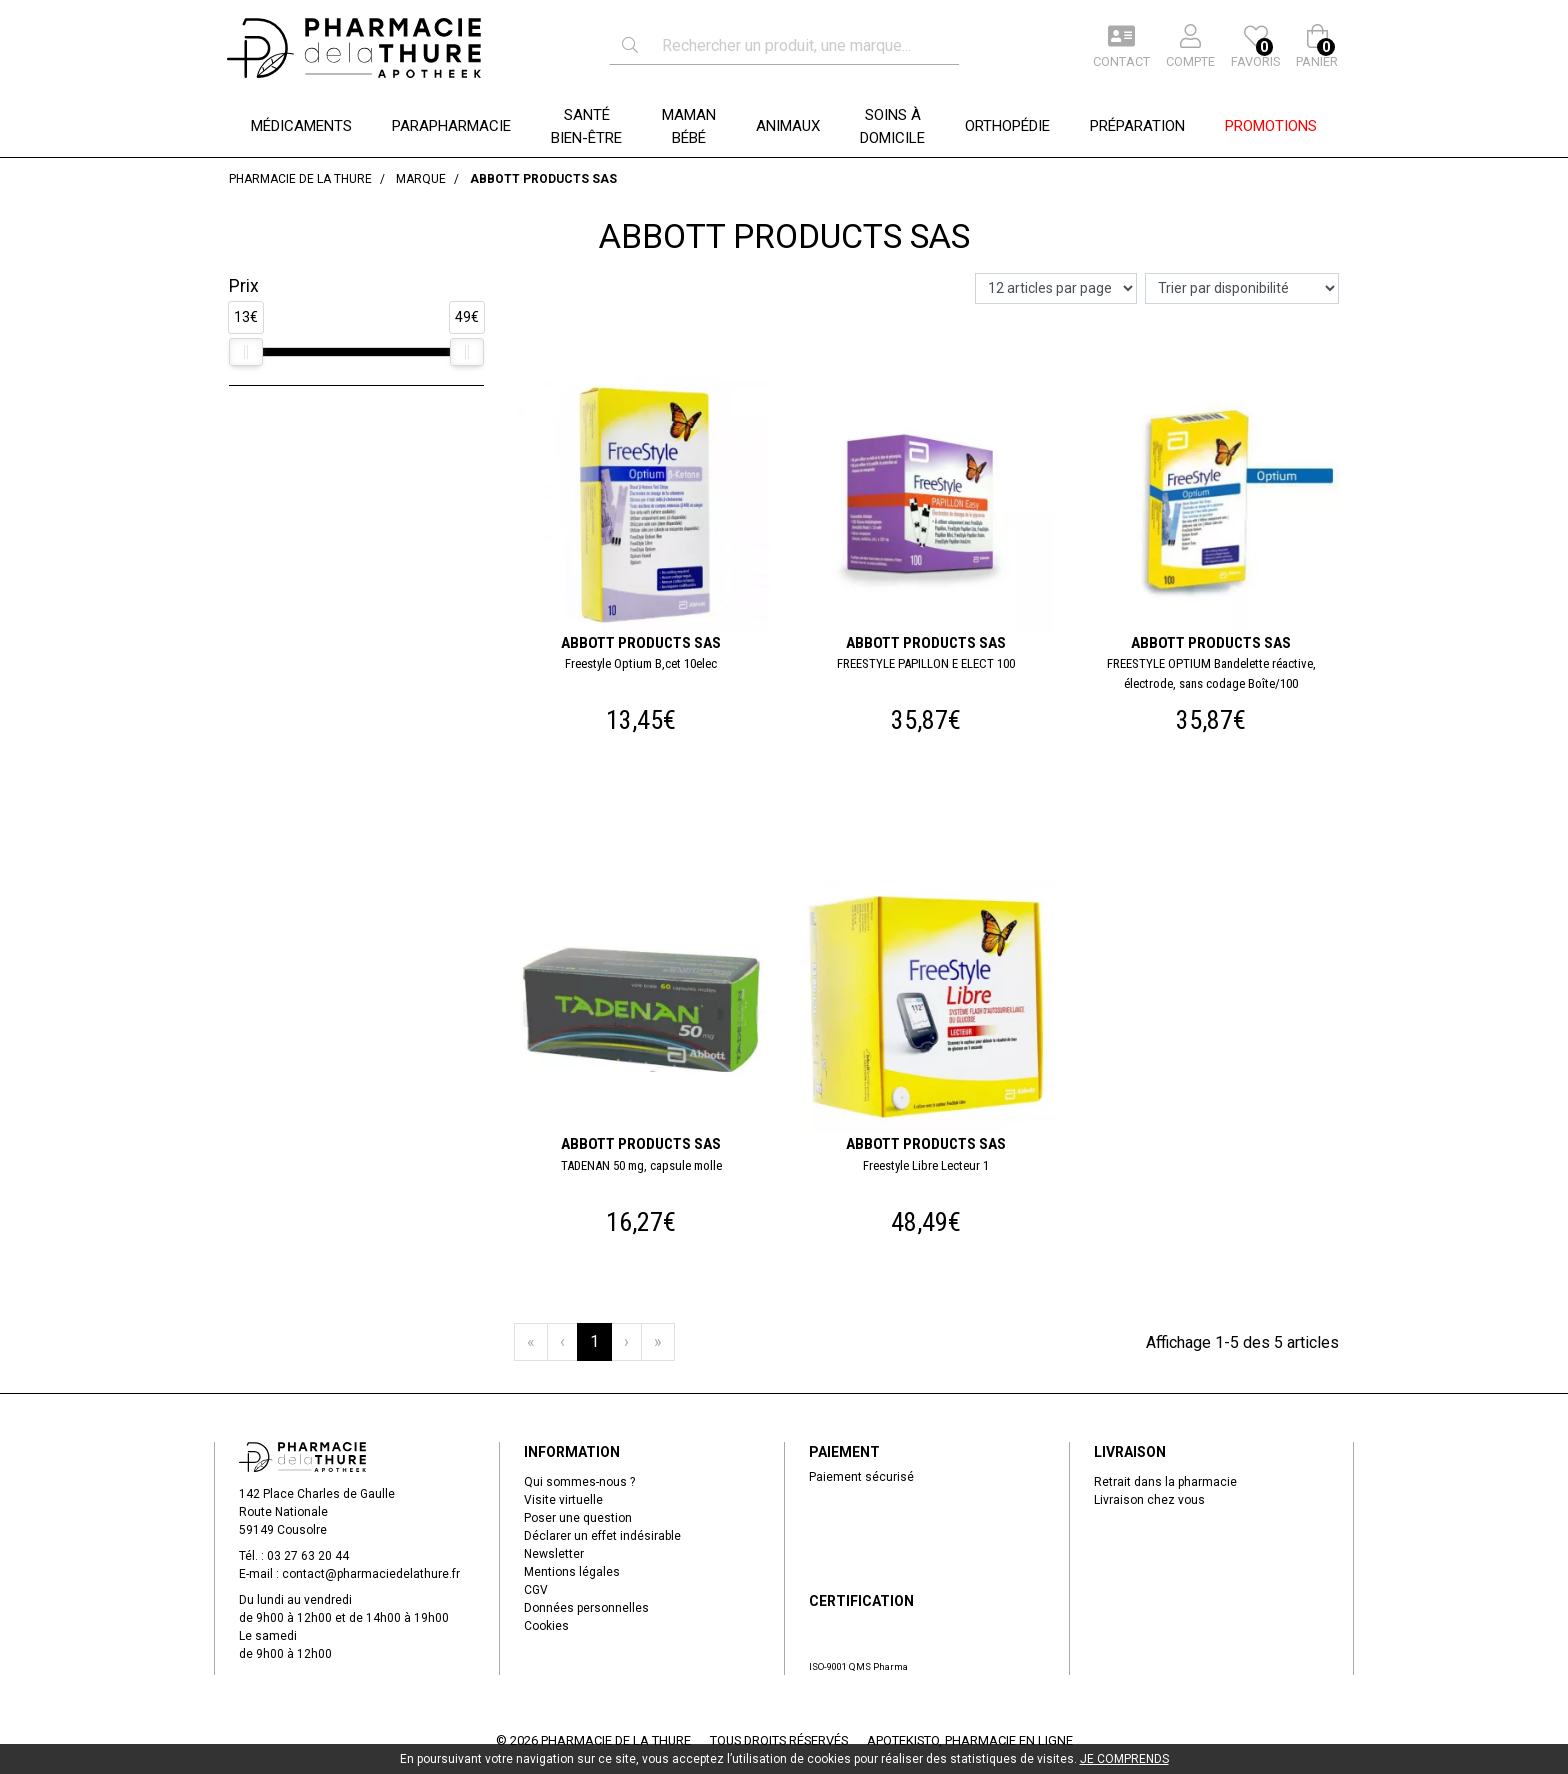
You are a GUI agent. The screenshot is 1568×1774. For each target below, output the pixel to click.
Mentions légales (572, 1572)
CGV (536, 1590)
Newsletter (554, 1554)
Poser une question (578, 1518)
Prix (244, 286)
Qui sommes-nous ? (579, 1482)
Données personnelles (586, 1608)
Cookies (546, 1626)
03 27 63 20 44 (308, 1556)
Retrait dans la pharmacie (1165, 1482)
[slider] (246, 352)
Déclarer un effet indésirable (602, 1536)
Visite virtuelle (563, 1500)
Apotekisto (970, 1740)
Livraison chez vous (1149, 1500)
